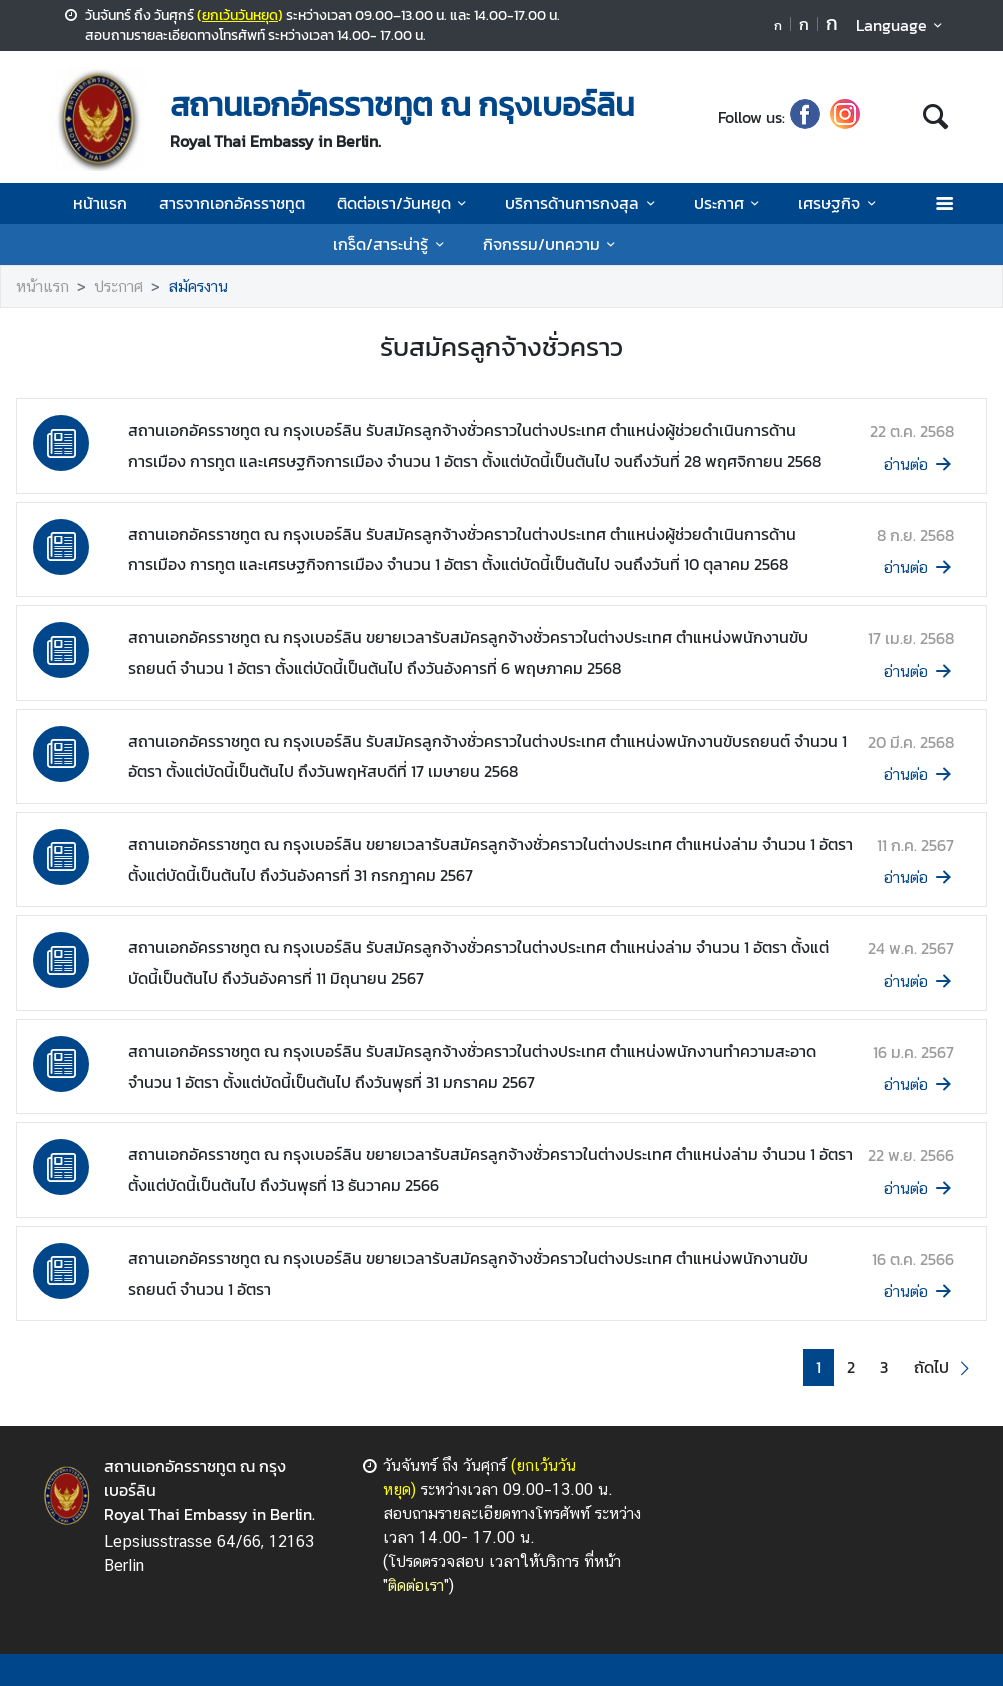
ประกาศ (730, 203)
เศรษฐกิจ (840, 203)
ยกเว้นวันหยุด (240, 15)
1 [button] (818, 1368)
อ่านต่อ (919, 464)
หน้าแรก (100, 203)
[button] (944, 1367)
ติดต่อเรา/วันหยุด (405, 203)
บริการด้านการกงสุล (583, 203)
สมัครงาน (198, 286)
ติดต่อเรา (416, 1585)
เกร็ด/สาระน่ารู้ (391, 244)
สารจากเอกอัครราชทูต (232, 203)
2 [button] (851, 1368)
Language (902, 25)
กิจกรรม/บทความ (552, 244)
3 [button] (884, 1368)
